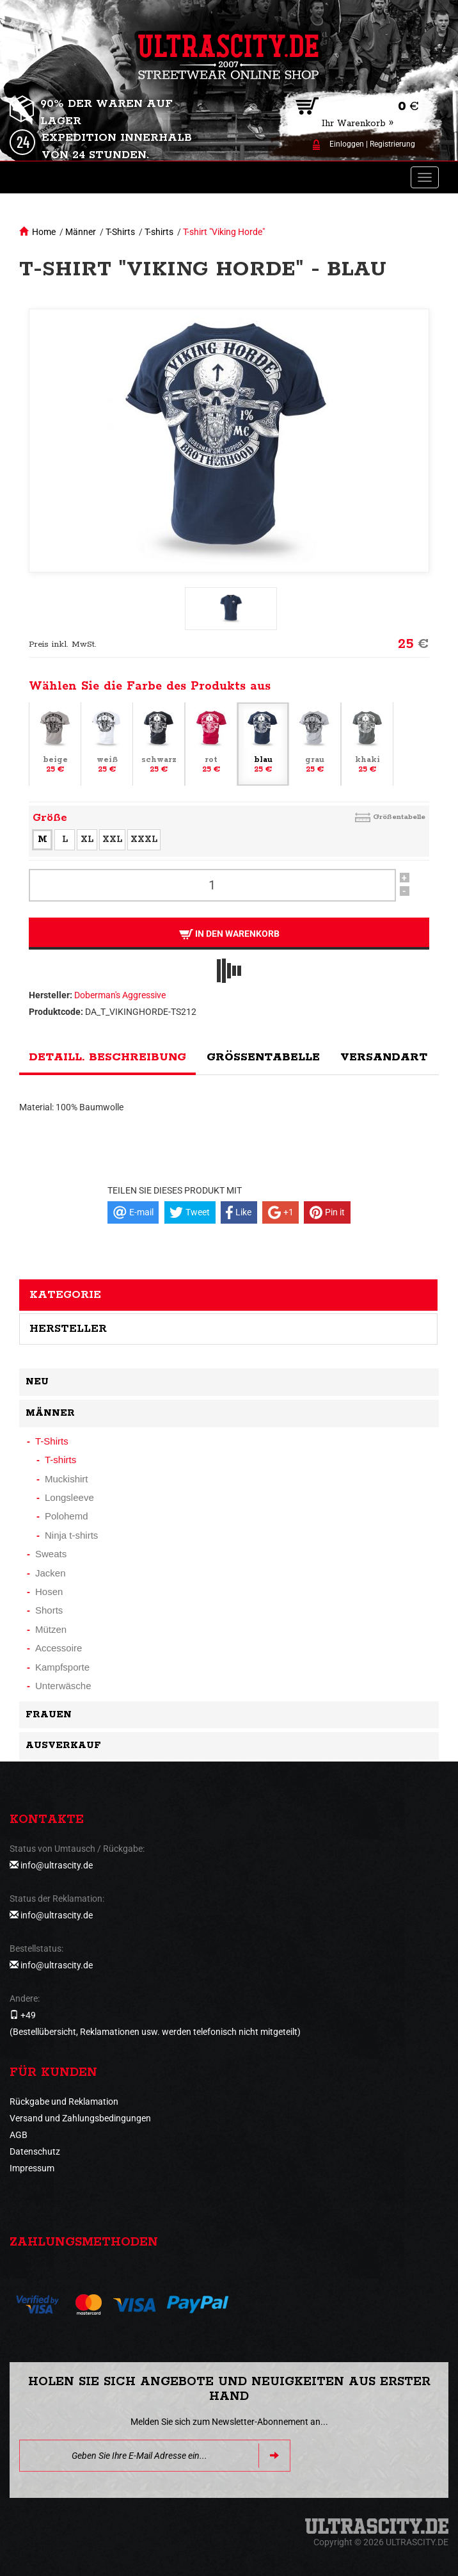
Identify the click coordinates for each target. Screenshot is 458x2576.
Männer (80, 232)
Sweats (51, 1553)
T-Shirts (120, 232)
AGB (19, 2135)
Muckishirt (66, 1478)
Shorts (49, 1610)
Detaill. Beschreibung (107, 1057)
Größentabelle (399, 817)
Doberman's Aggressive (120, 995)
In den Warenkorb (229, 933)
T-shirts (159, 232)
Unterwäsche (63, 1685)
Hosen (49, 1591)
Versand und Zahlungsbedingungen (80, 2118)
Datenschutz (35, 2151)
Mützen (51, 1629)
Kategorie (65, 1295)
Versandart (383, 1057)
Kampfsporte (62, 1667)
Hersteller (68, 1329)
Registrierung (392, 144)
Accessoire (58, 1647)
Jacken (50, 1572)
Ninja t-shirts (71, 1535)
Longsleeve (69, 1497)
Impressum (32, 2168)
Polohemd (66, 1516)
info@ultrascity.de (56, 1865)
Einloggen (346, 144)
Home (44, 232)
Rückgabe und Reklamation (64, 2101)
